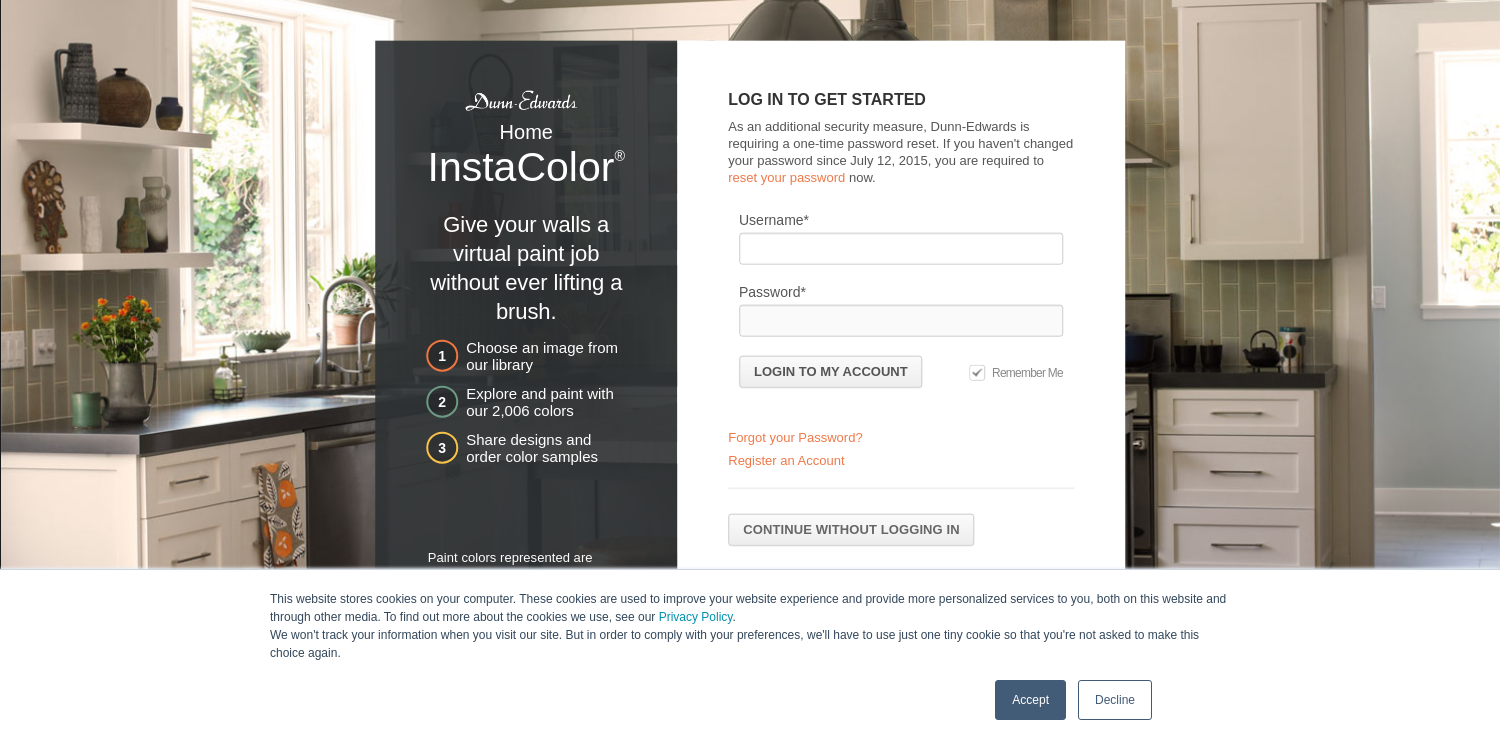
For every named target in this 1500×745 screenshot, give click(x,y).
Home (526, 132)
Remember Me (1027, 372)
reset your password (786, 176)
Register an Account (786, 460)
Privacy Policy (696, 616)
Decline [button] (1115, 699)
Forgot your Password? (795, 437)
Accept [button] (1030, 699)
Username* (774, 219)
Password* (772, 291)
